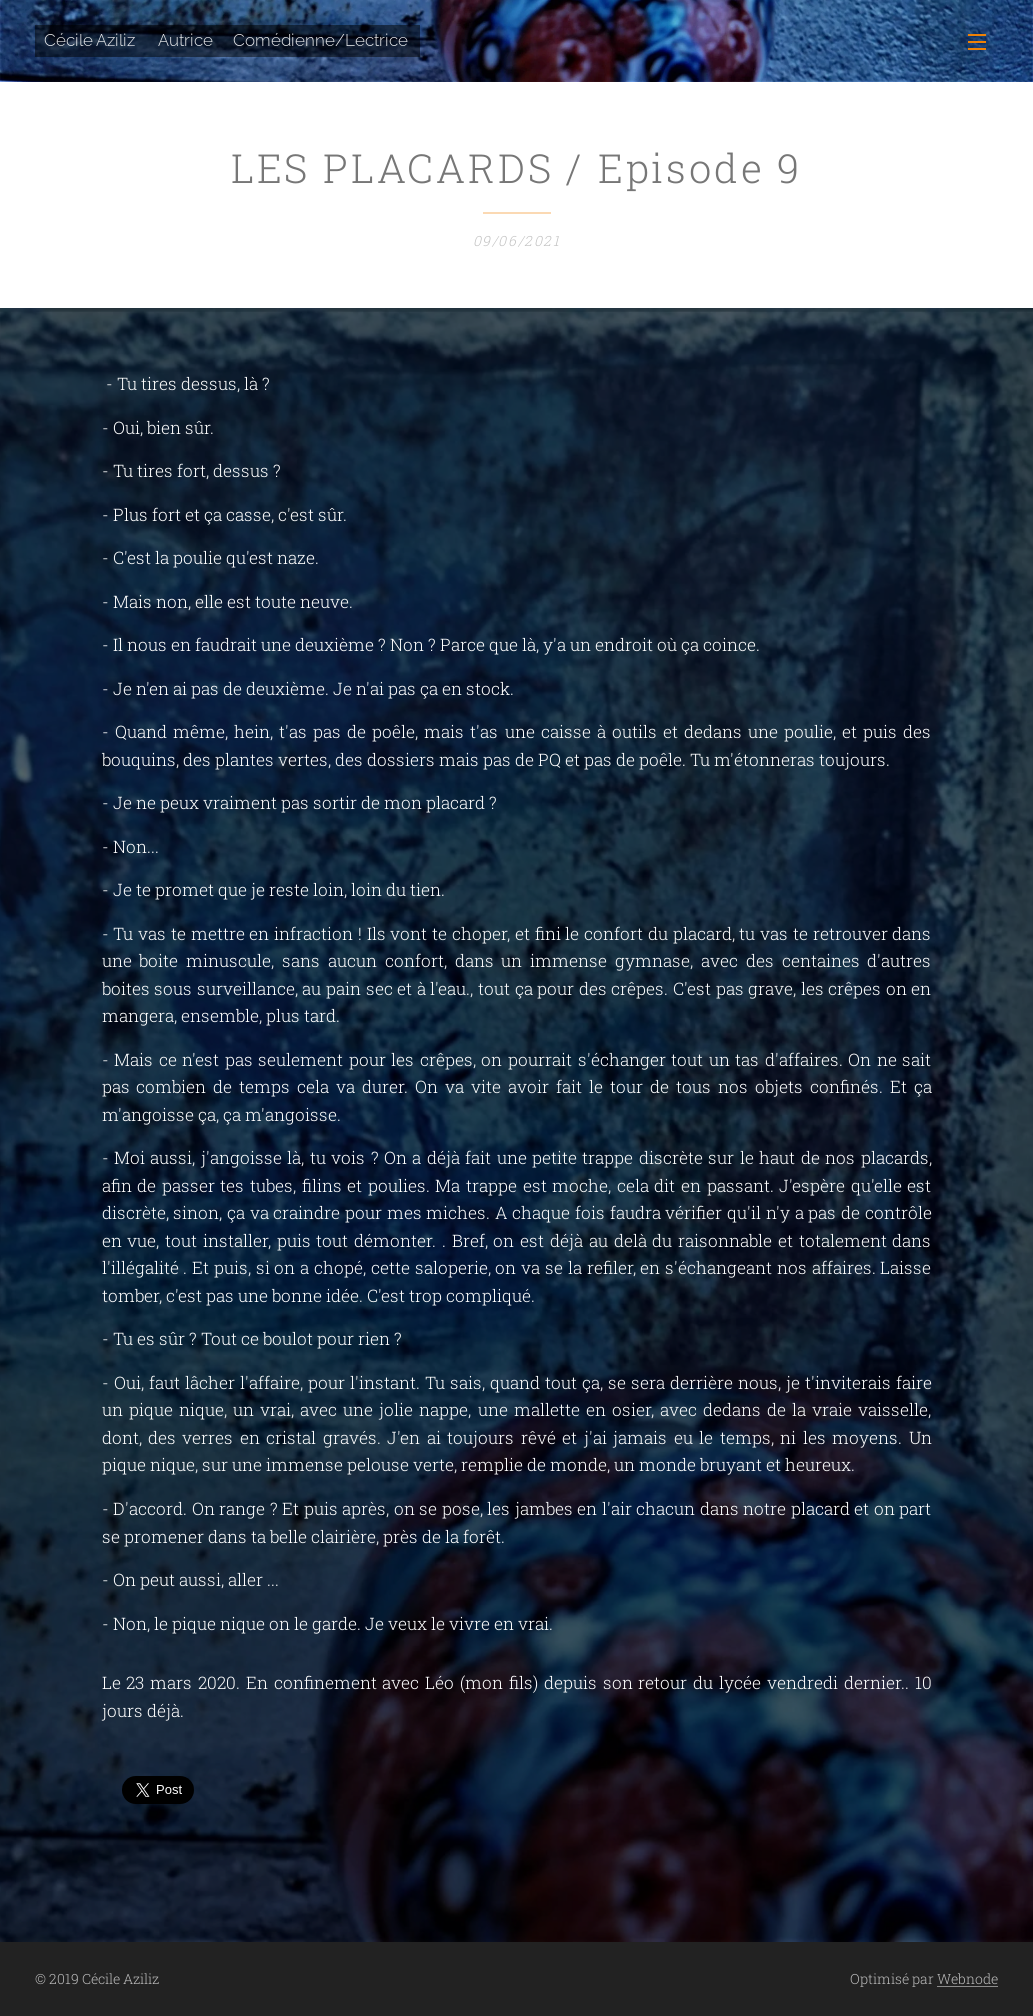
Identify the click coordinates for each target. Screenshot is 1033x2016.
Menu (977, 42)
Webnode (967, 1978)
